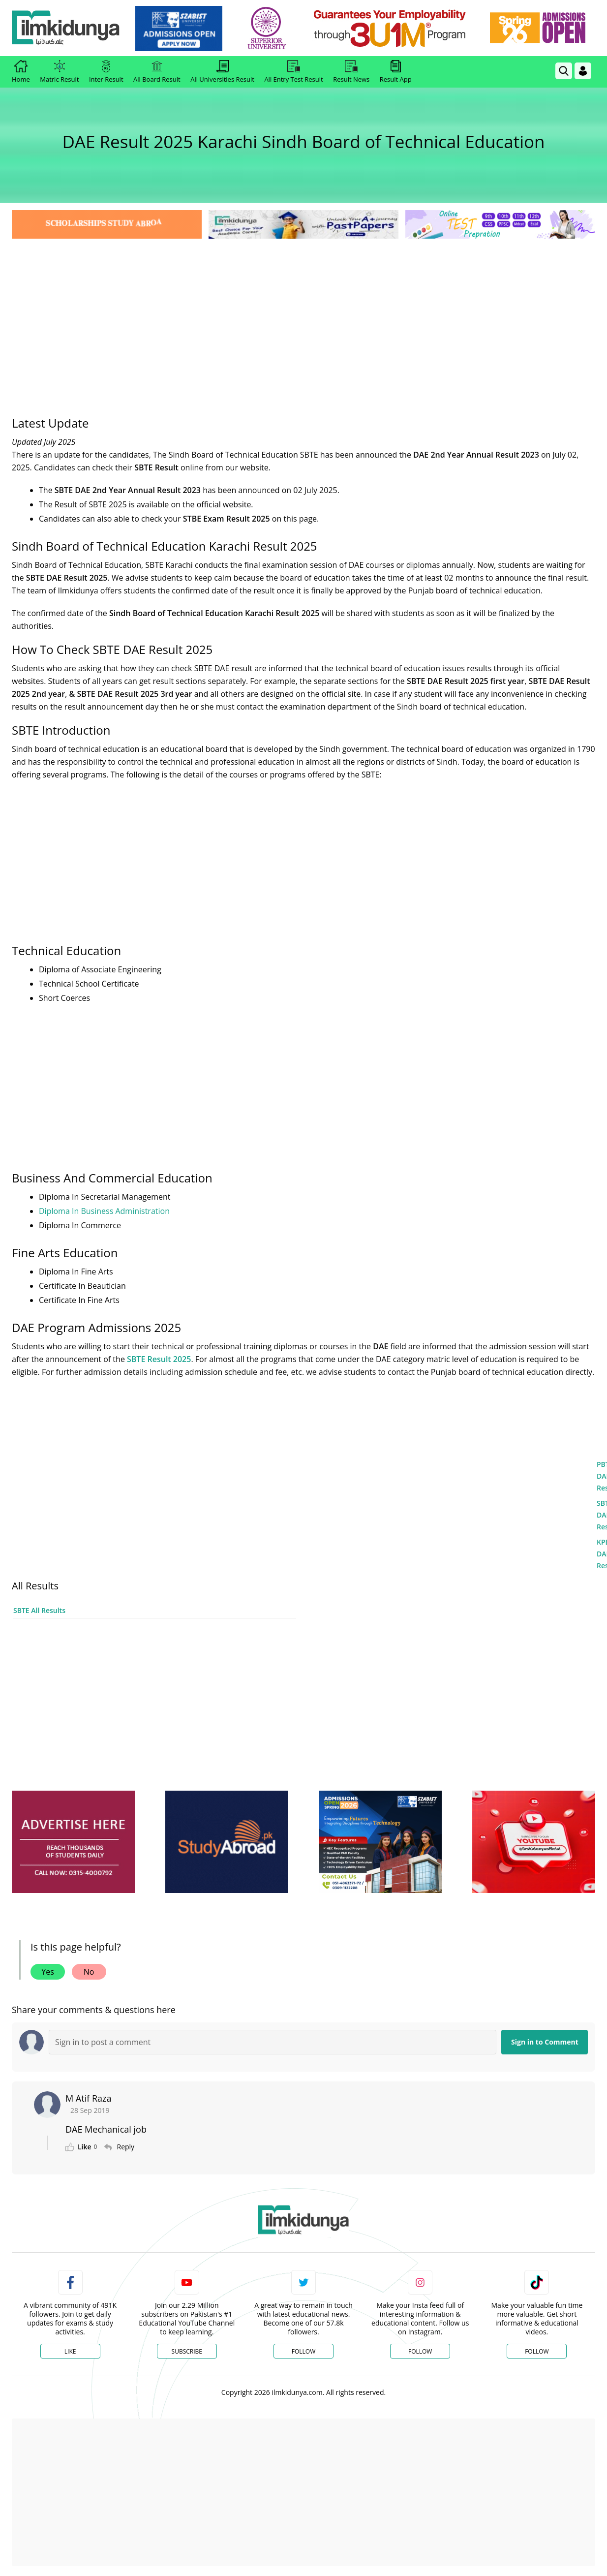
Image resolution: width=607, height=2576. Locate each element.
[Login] (583, 70)
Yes (47, 1971)
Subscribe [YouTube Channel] (187, 2351)
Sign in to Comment (544, 2042)
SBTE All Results (39, 1610)
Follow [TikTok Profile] (536, 2351)
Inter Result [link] (106, 72)
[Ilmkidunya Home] (66, 28)
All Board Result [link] (157, 72)
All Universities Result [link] (222, 72)
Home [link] (21, 72)
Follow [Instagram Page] (420, 2351)
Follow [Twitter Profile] (303, 2351)
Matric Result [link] (59, 72)
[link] (178, 28)
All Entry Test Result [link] (293, 72)
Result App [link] (396, 72)
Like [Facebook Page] (70, 2351)
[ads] (73, 1842)
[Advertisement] (303, 315)
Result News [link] (351, 72)
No (89, 1971)
